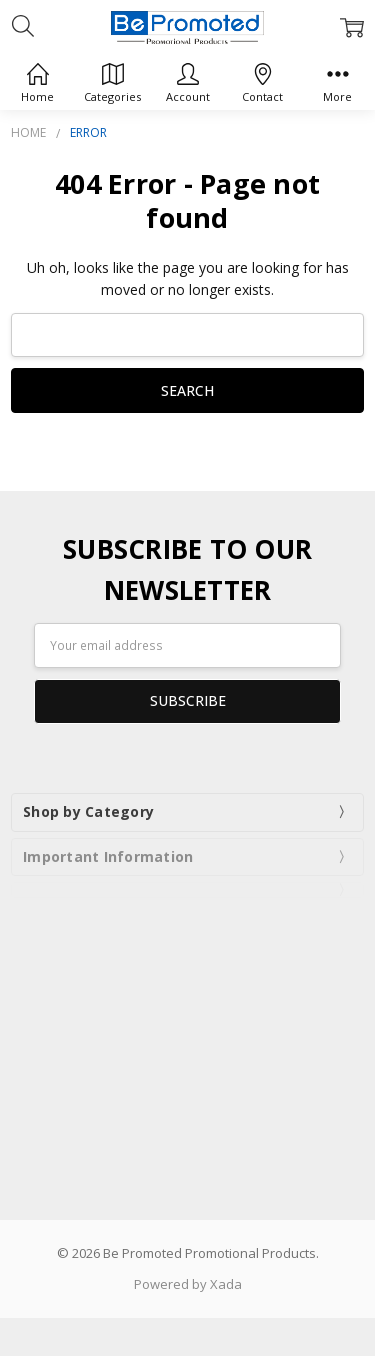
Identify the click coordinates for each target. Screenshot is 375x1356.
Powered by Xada (188, 1284)
